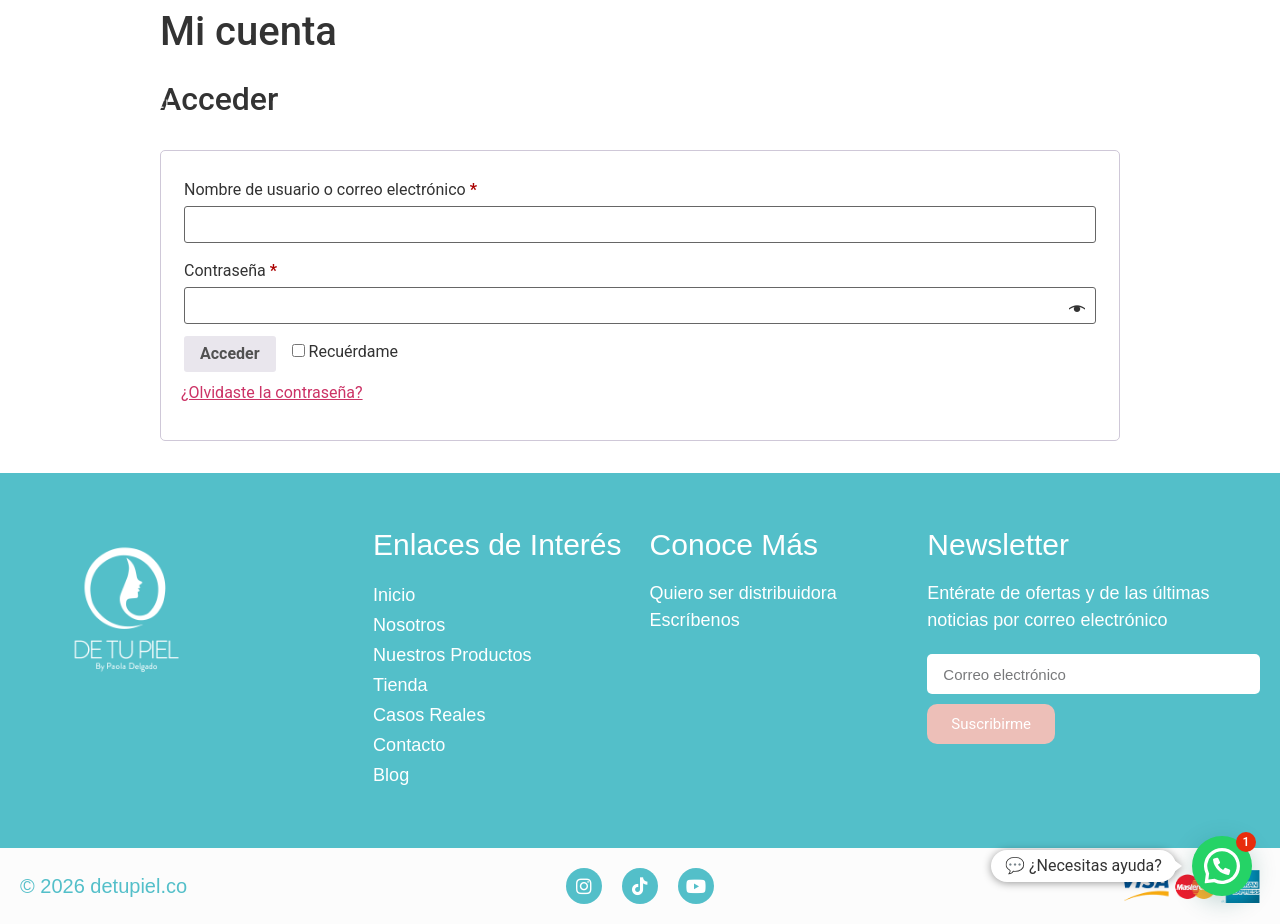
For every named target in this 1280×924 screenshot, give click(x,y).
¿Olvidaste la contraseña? (272, 392)
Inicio (316, 72)
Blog (1180, 72)
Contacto (1070, 72)
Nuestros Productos (607, 72)
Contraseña (269, 267)
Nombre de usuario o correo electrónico (369, 186)
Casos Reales (917, 72)
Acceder (230, 353)
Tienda (775, 72)
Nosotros (429, 72)
